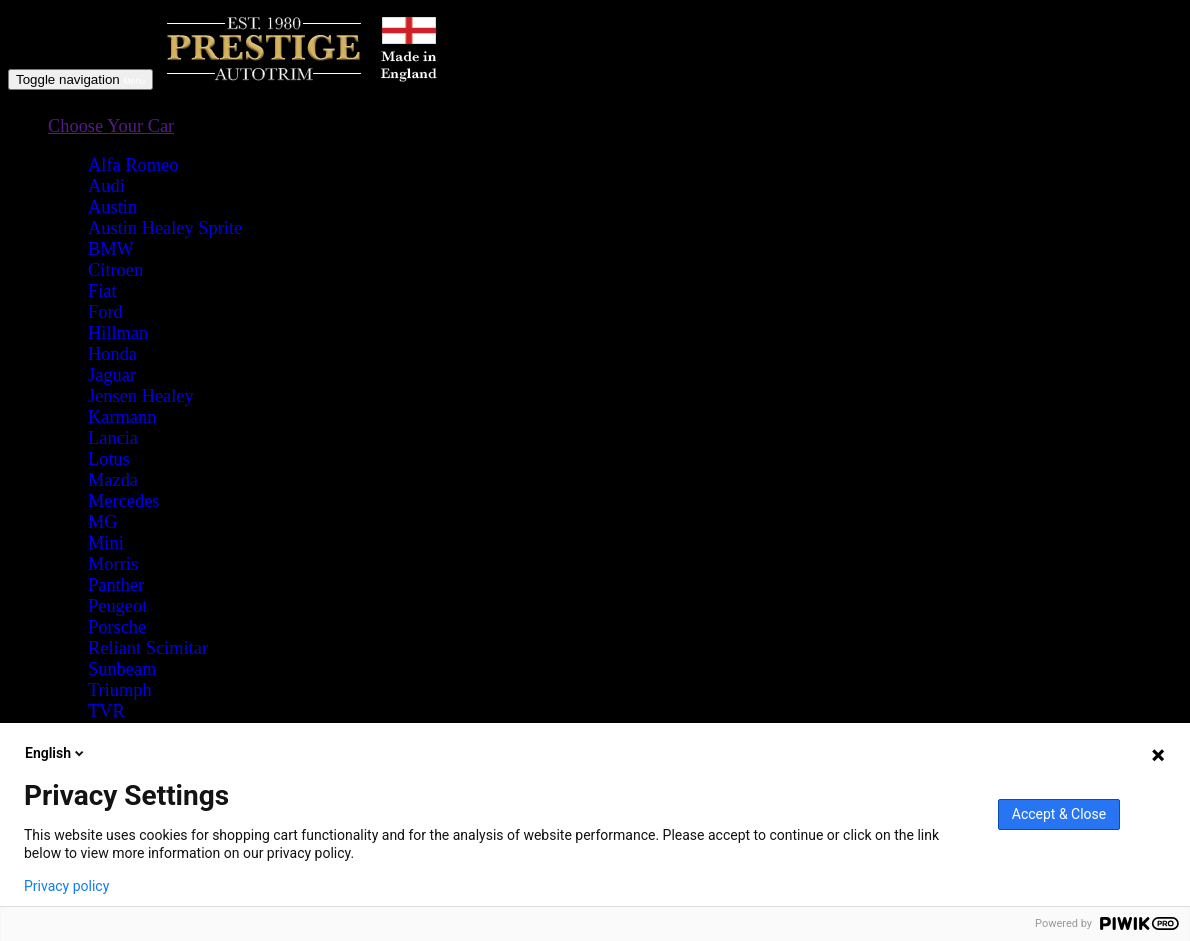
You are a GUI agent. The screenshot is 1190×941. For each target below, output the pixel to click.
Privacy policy (66, 886)
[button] (111, 126)
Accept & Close (1059, 814)
